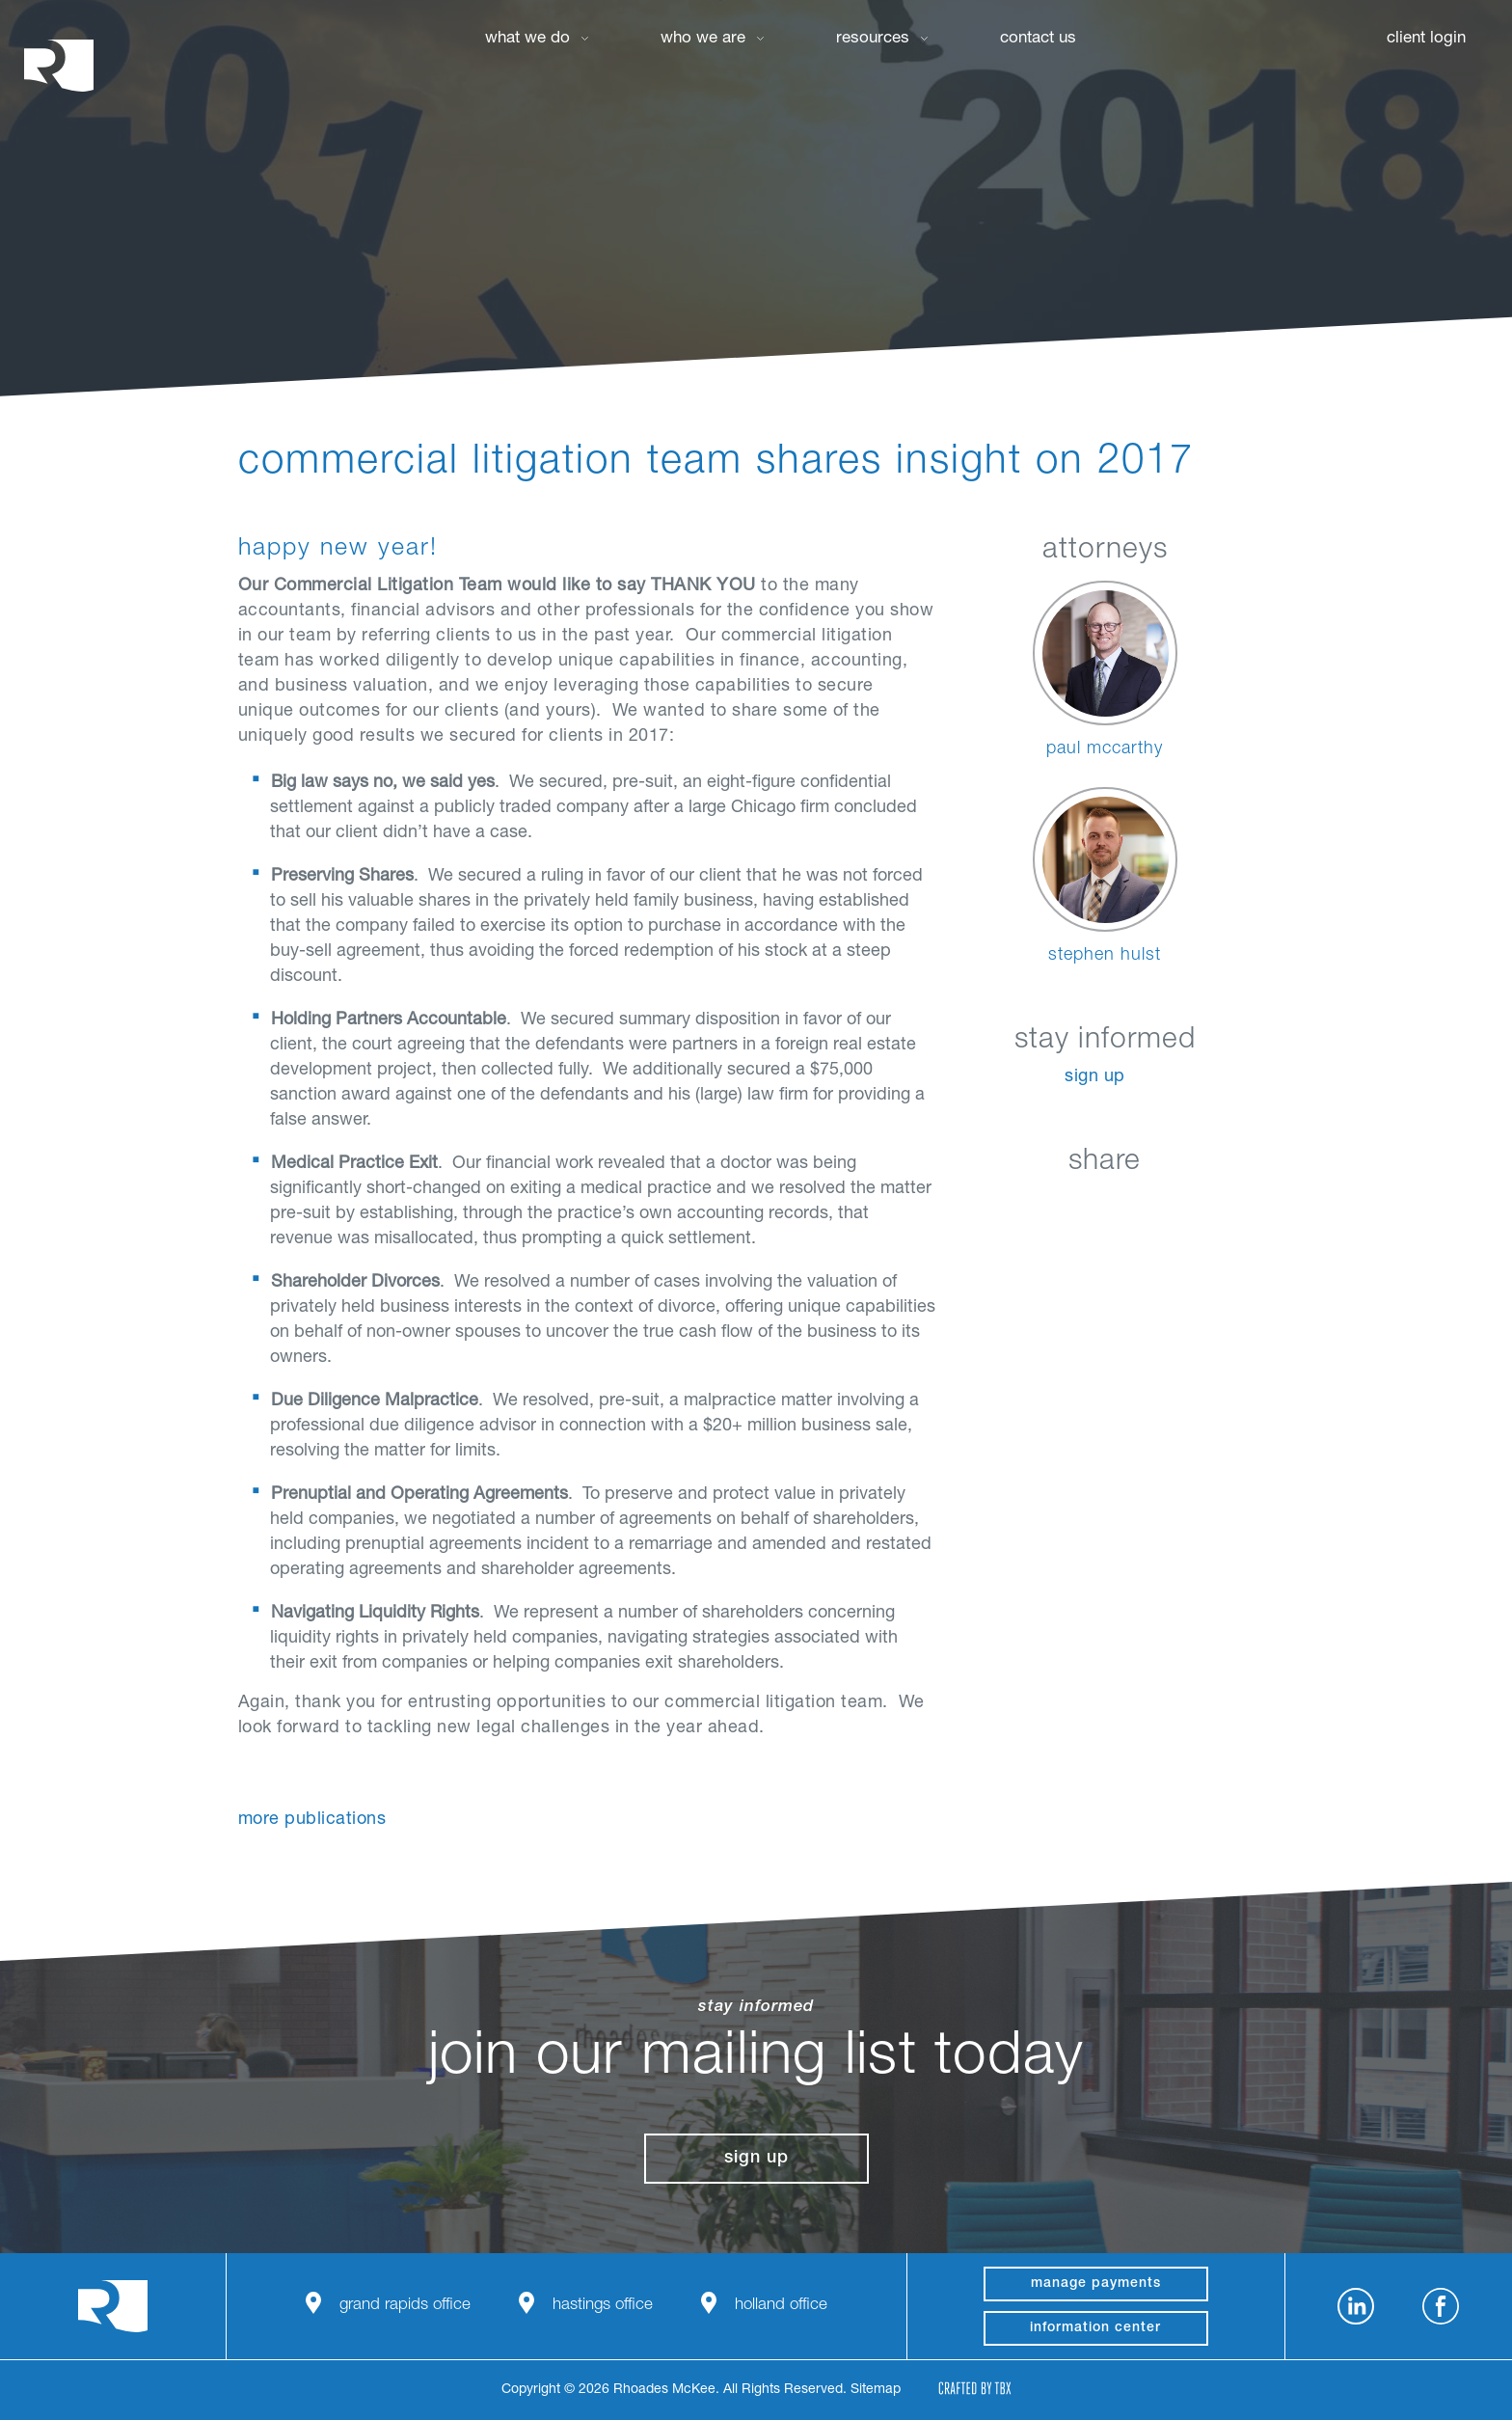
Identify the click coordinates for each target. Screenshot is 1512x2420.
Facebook (1056, 1207)
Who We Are (703, 39)
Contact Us (1038, 39)
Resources (872, 39)
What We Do (527, 39)
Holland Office (781, 2306)
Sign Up (1095, 1077)
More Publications (312, 1820)
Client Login (1426, 39)
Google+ (1153, 1207)
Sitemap (875, 2390)
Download (1201, 1207)
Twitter (1105, 1207)
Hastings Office (603, 2306)
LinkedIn (1008, 1207)
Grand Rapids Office (405, 2306)
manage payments (1096, 2284)
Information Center (1095, 2328)
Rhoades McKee (59, 65)
